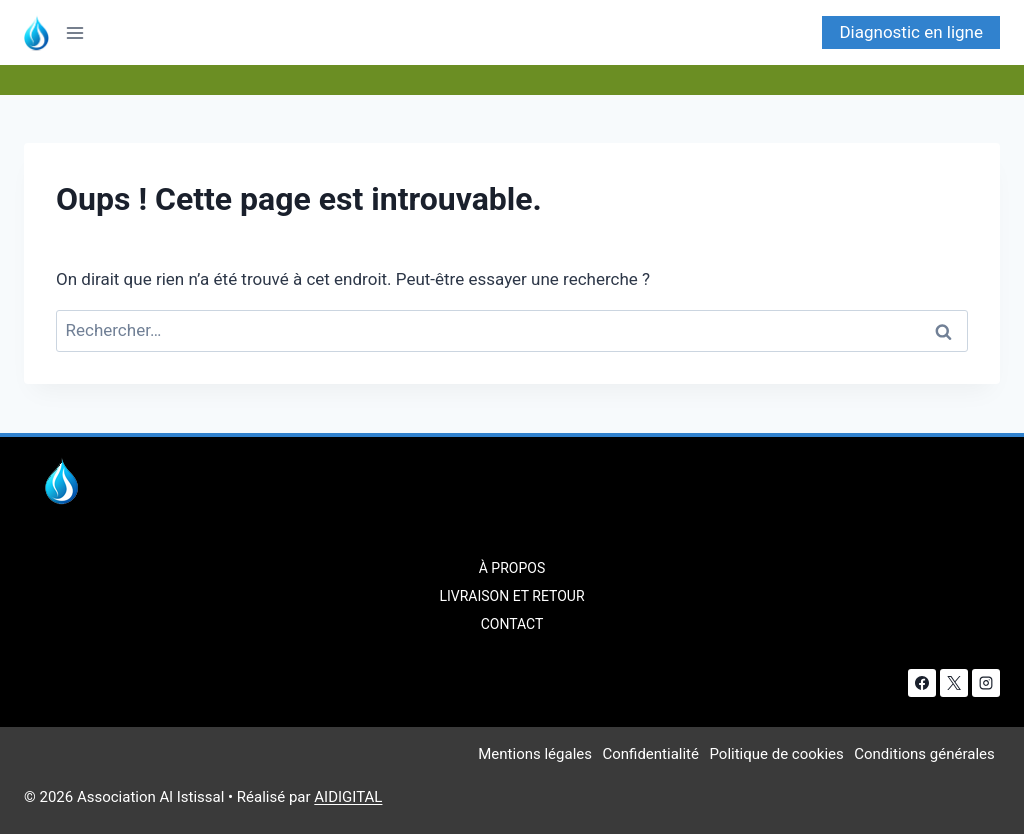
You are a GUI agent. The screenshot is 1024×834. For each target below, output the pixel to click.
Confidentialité (650, 754)
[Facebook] (922, 683)
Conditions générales (924, 754)
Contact (512, 624)
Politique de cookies (776, 754)
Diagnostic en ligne (911, 32)
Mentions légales (535, 754)
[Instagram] (986, 683)
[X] (954, 683)
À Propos (512, 568)
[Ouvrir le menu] (81, 32)
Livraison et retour (511, 596)
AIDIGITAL (348, 797)
